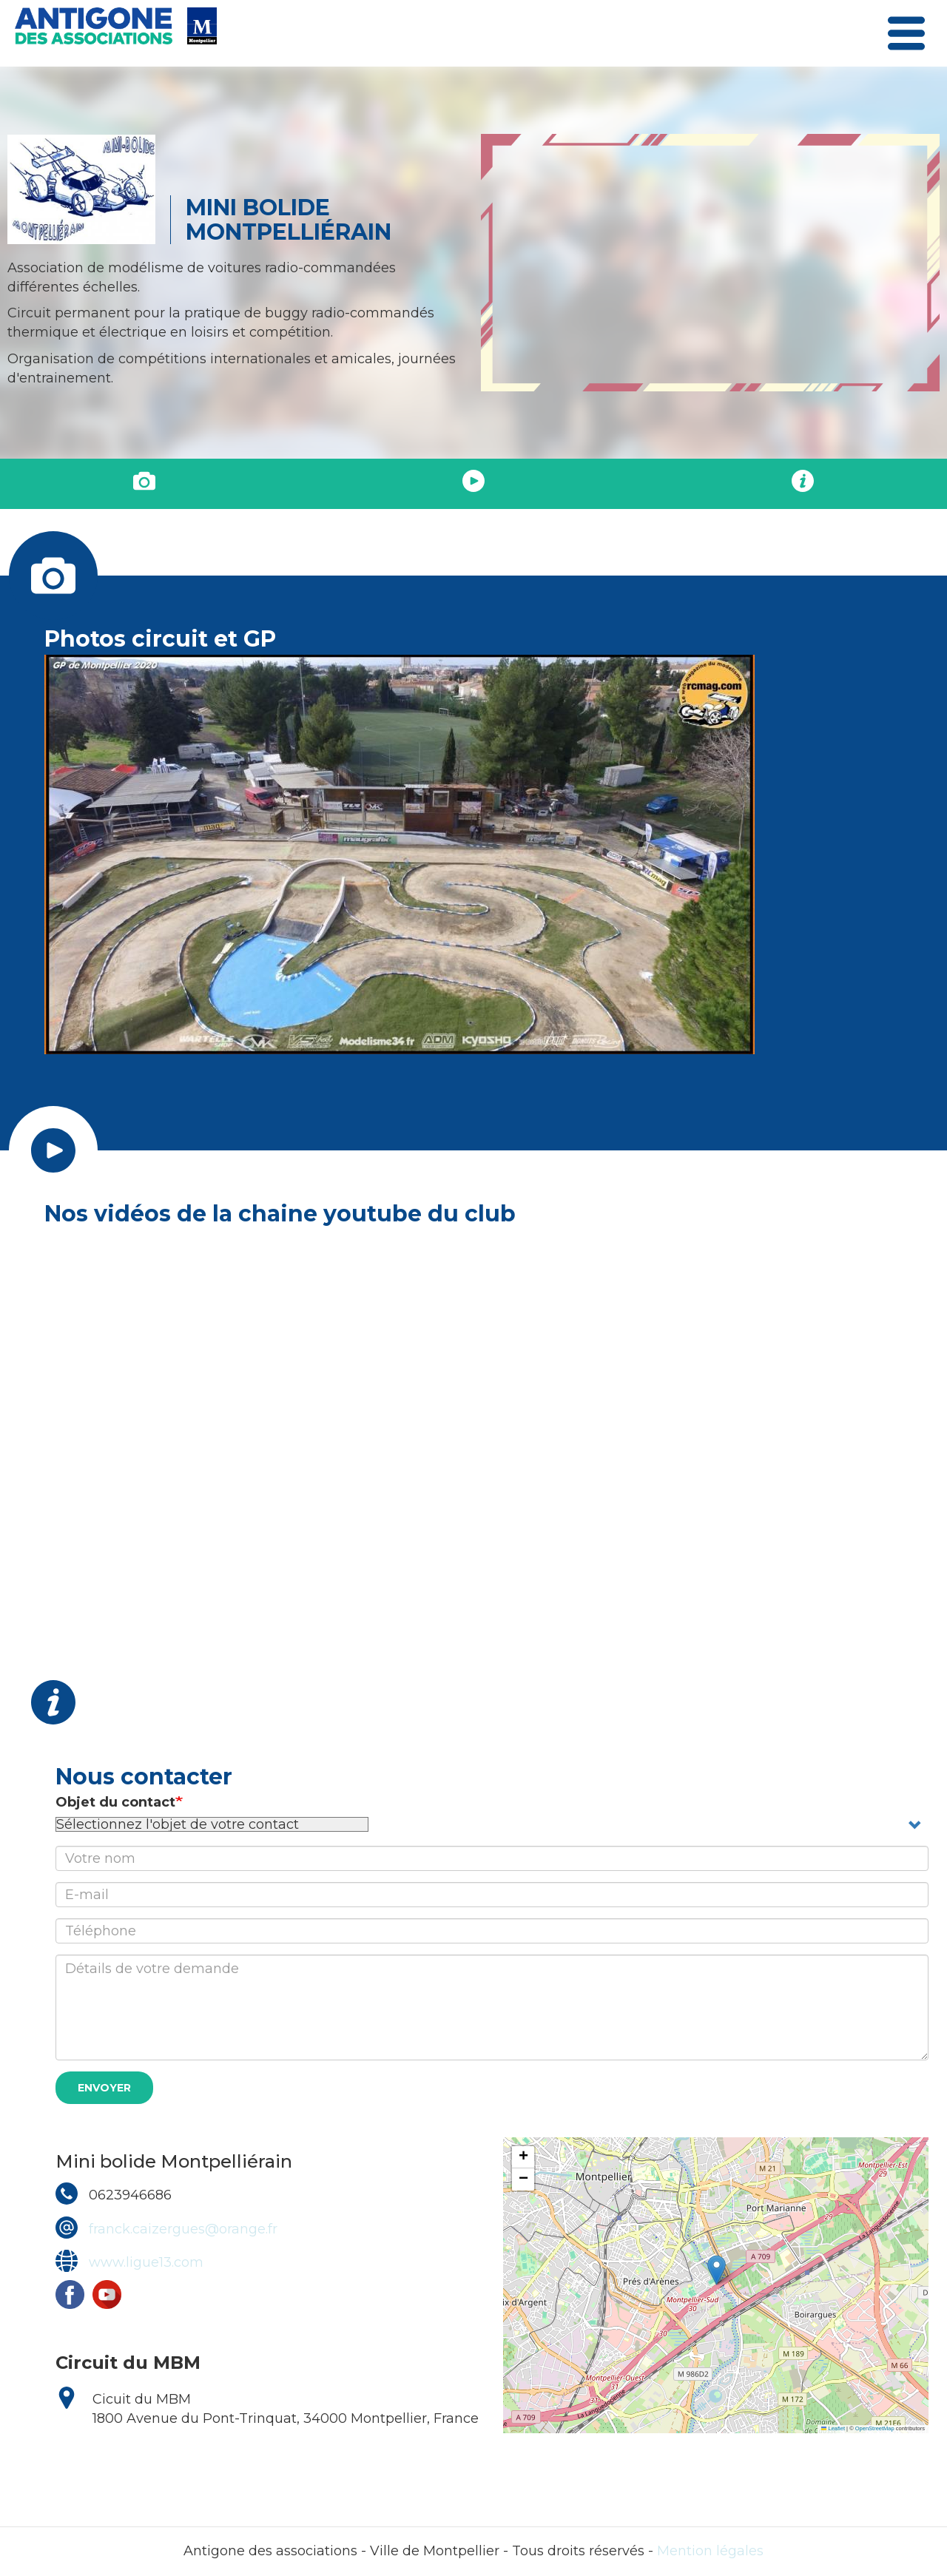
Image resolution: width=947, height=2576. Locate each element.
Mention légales (710, 2551)
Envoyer (104, 2087)
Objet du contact (115, 1802)
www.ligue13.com (146, 2262)
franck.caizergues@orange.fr (183, 2229)
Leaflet (833, 2428)
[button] (716, 2270)
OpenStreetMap (874, 2428)
